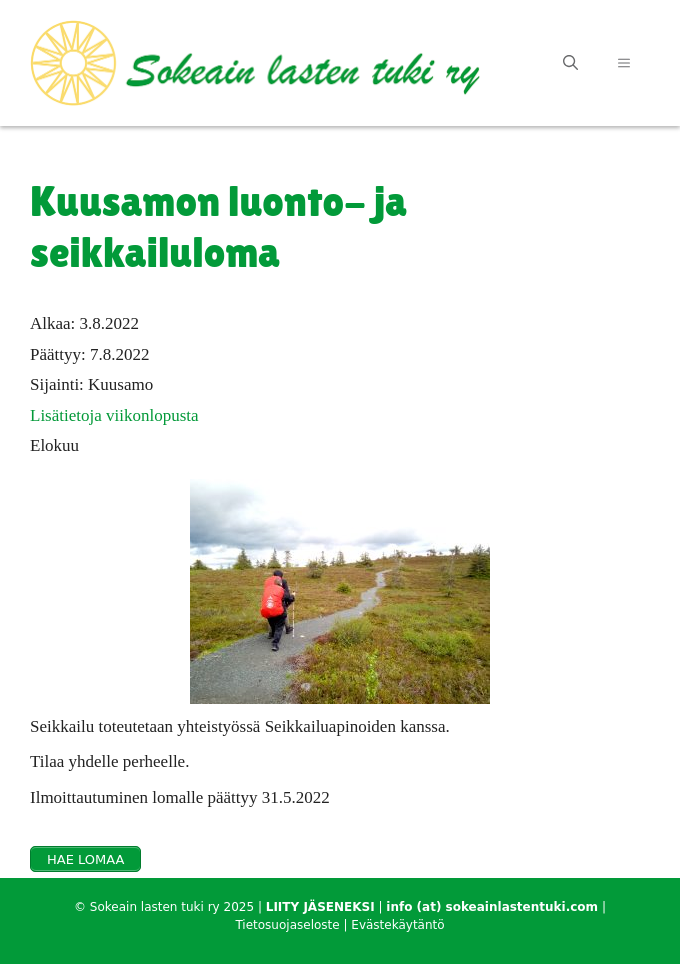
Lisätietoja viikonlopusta (114, 415)
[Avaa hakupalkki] (570, 63)
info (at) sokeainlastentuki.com (492, 907)
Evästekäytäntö (397, 925)
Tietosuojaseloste (287, 925)
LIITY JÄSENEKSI (320, 907)
